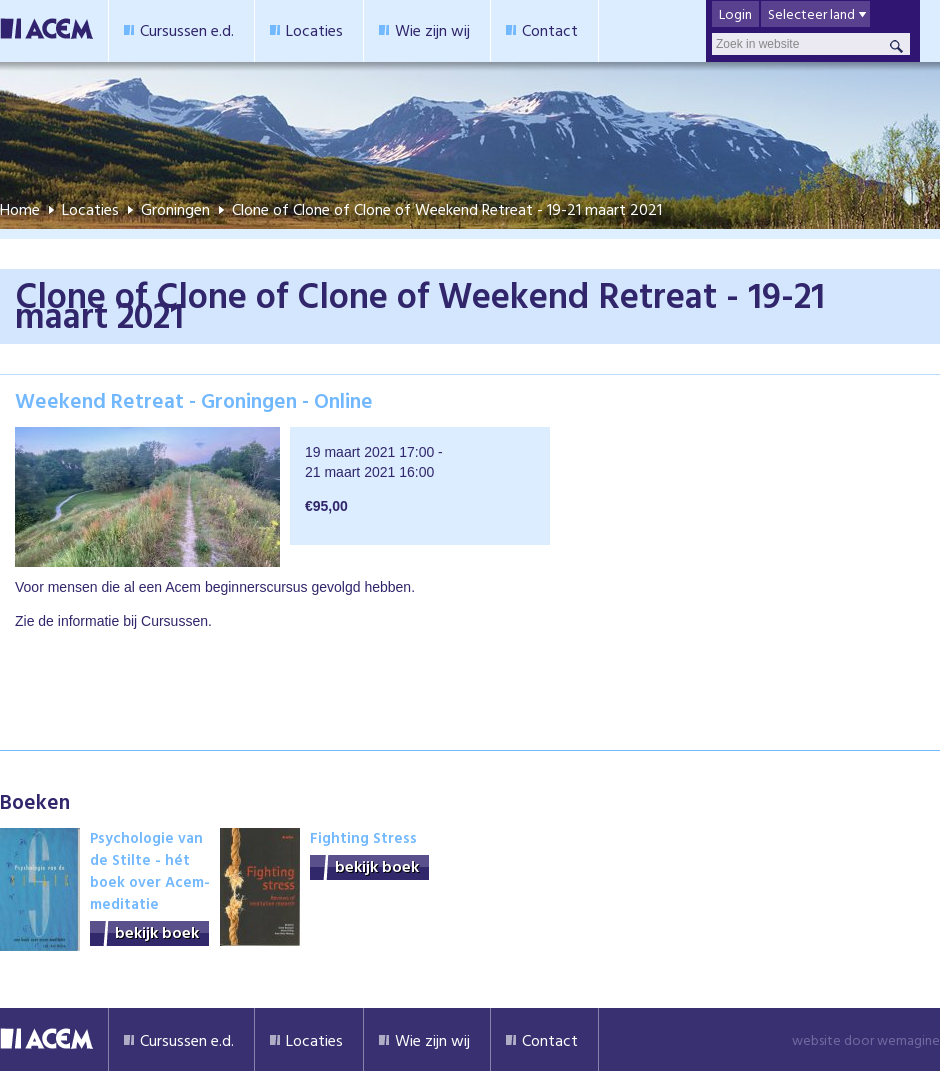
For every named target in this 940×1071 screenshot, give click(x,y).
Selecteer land (811, 13)
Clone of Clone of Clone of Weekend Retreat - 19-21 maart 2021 (447, 209)
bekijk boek (157, 932)
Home (20, 209)
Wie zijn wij (432, 30)
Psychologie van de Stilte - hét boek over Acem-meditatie (150, 870)
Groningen (175, 209)
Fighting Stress (363, 837)
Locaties (314, 30)
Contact (550, 30)
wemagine (908, 1039)
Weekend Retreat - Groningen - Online (194, 400)
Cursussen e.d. (187, 30)
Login (735, 13)
